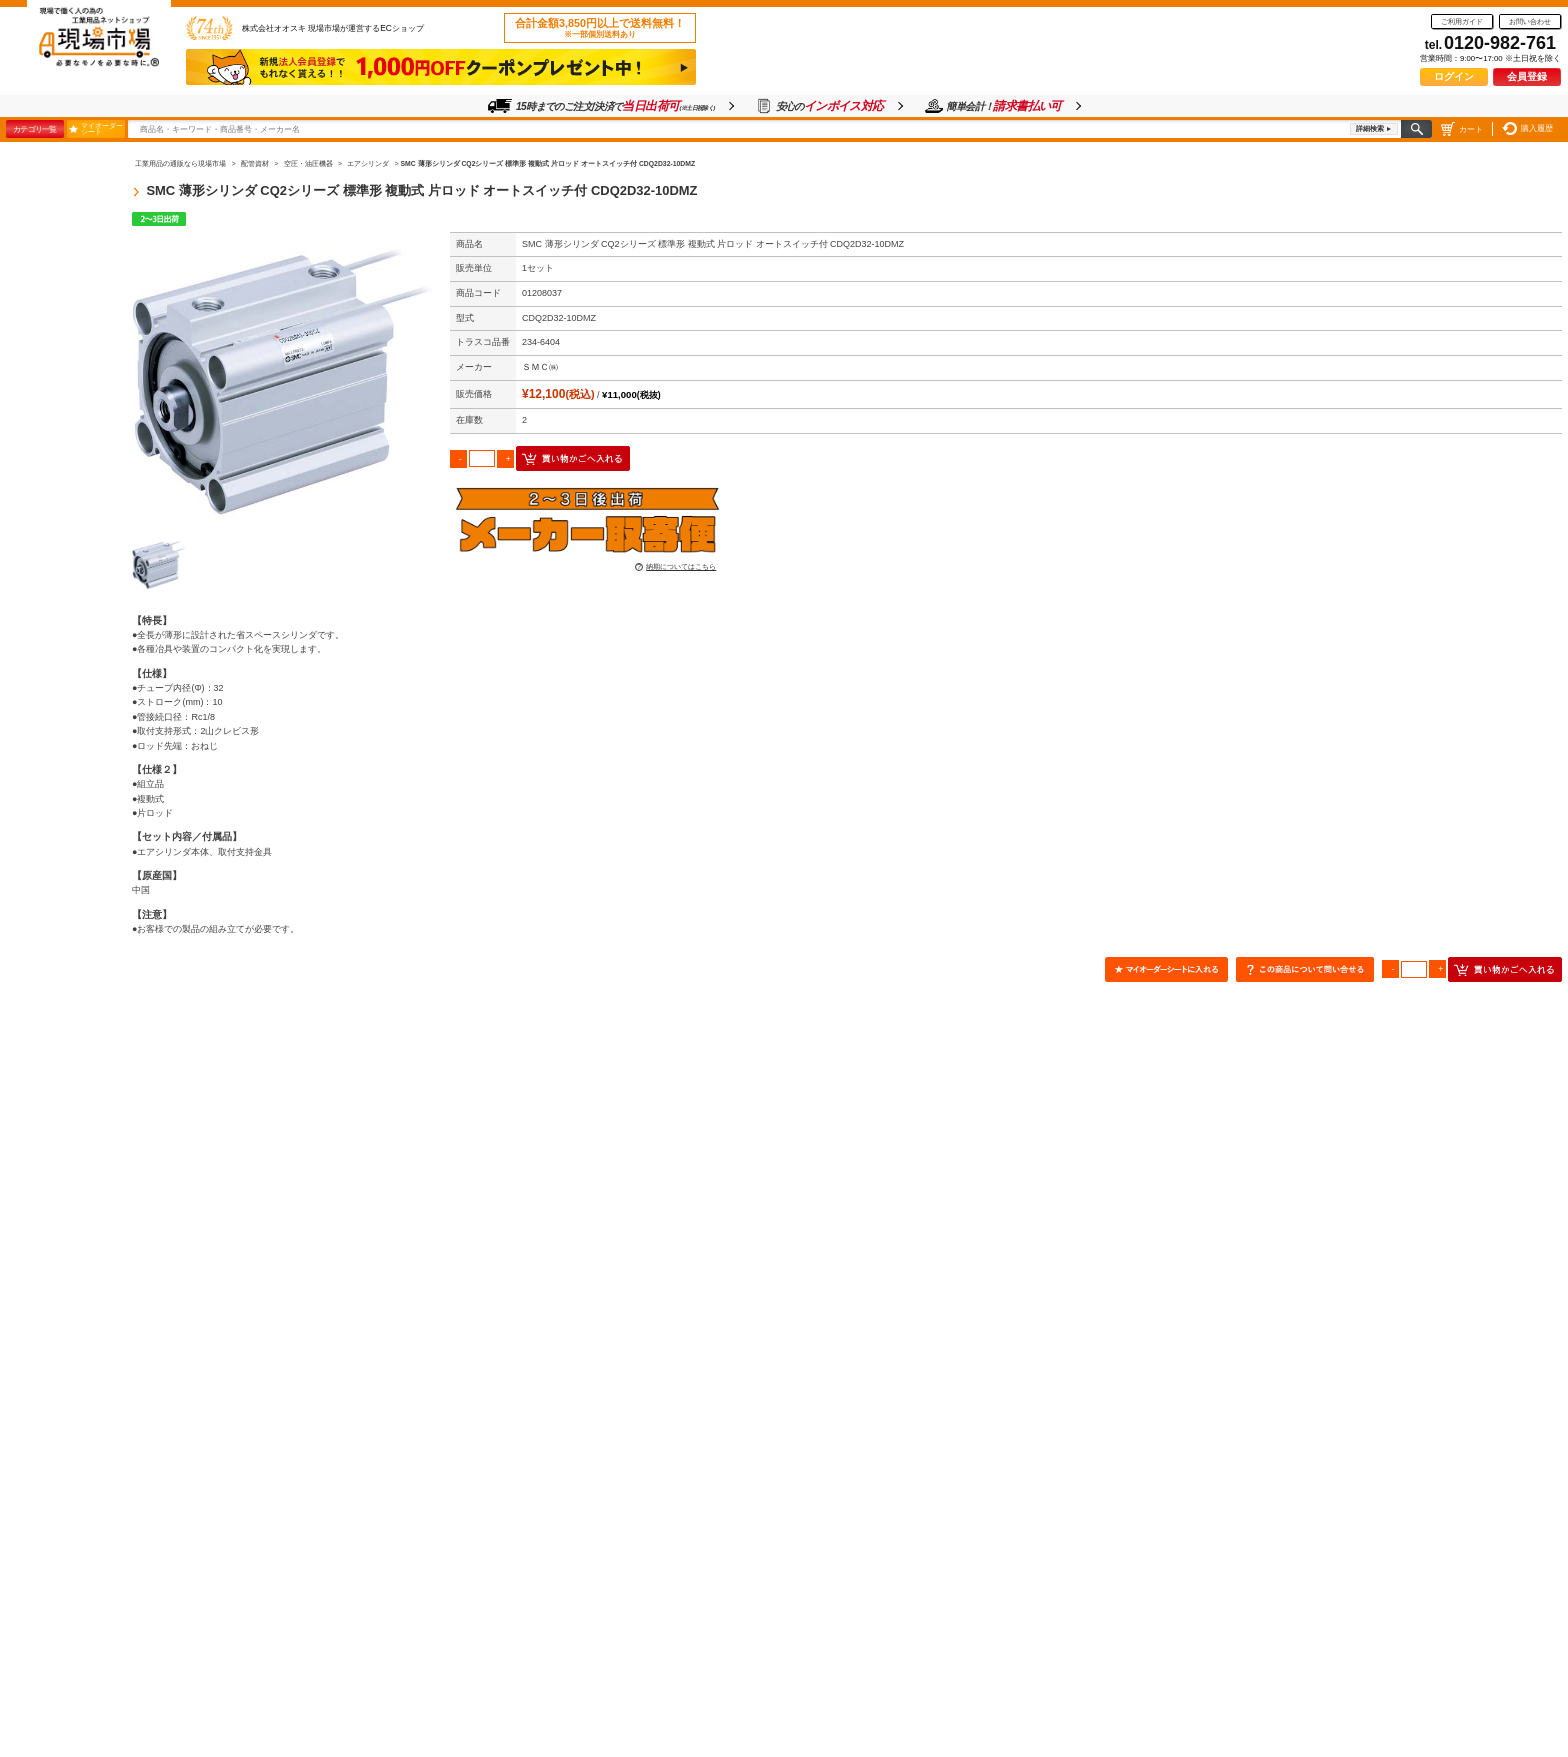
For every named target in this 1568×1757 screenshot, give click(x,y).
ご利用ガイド (1462, 21)
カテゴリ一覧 (34, 129)
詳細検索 (1370, 128)
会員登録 (1527, 76)
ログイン (1454, 76)
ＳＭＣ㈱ (540, 367)
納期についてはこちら (681, 566)
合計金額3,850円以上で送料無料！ (600, 28)
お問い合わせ (1530, 21)
